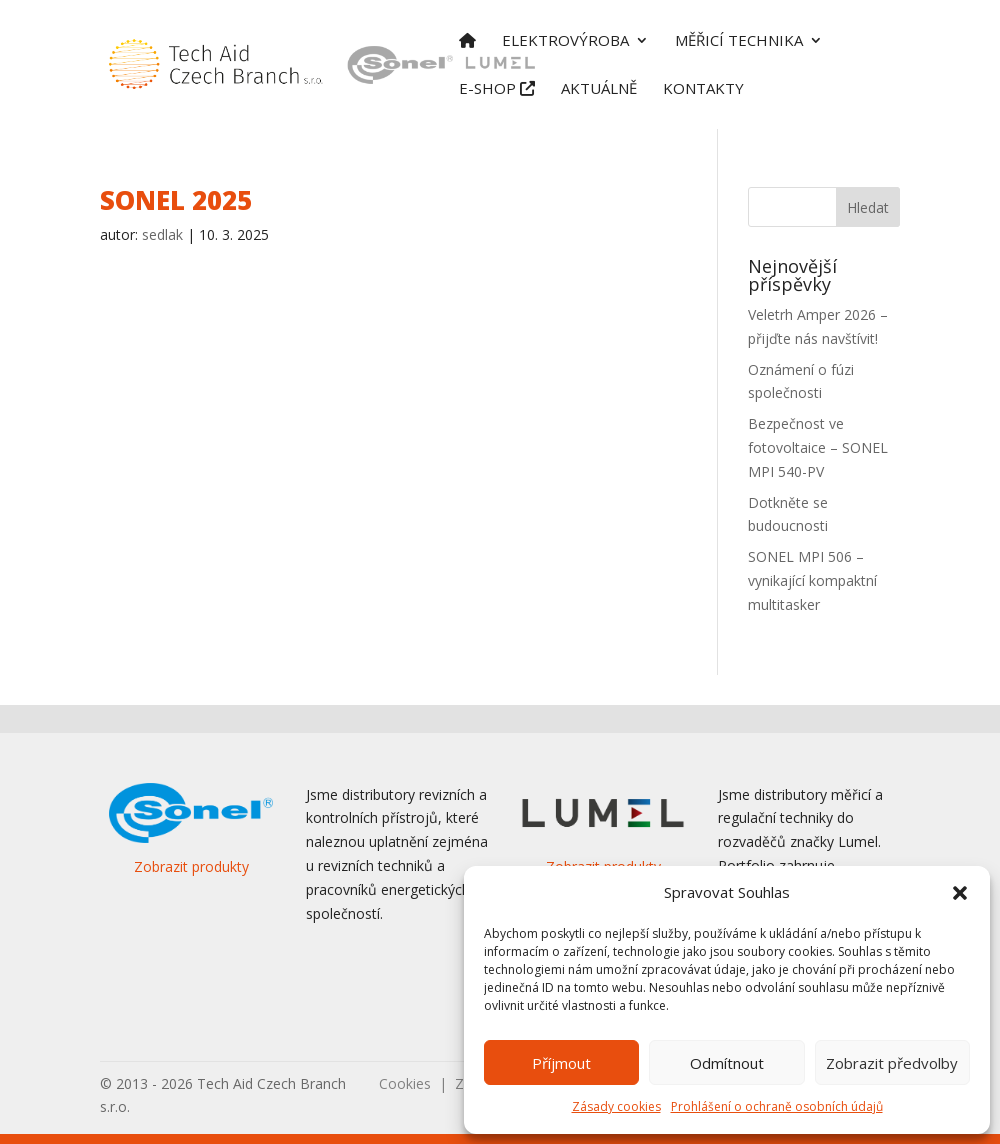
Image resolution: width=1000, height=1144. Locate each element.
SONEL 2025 (176, 200)
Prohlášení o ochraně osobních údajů (777, 1106)
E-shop (497, 89)
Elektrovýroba (565, 41)
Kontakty (703, 89)
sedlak (162, 234)
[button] (960, 893)
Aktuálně (599, 89)
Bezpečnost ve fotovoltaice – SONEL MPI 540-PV (818, 447)
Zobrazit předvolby (892, 1063)
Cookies (405, 1083)
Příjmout (561, 1063)
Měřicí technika (739, 41)
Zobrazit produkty (191, 866)
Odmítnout (727, 1063)
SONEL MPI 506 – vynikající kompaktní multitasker (812, 580)
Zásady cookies (616, 1106)
